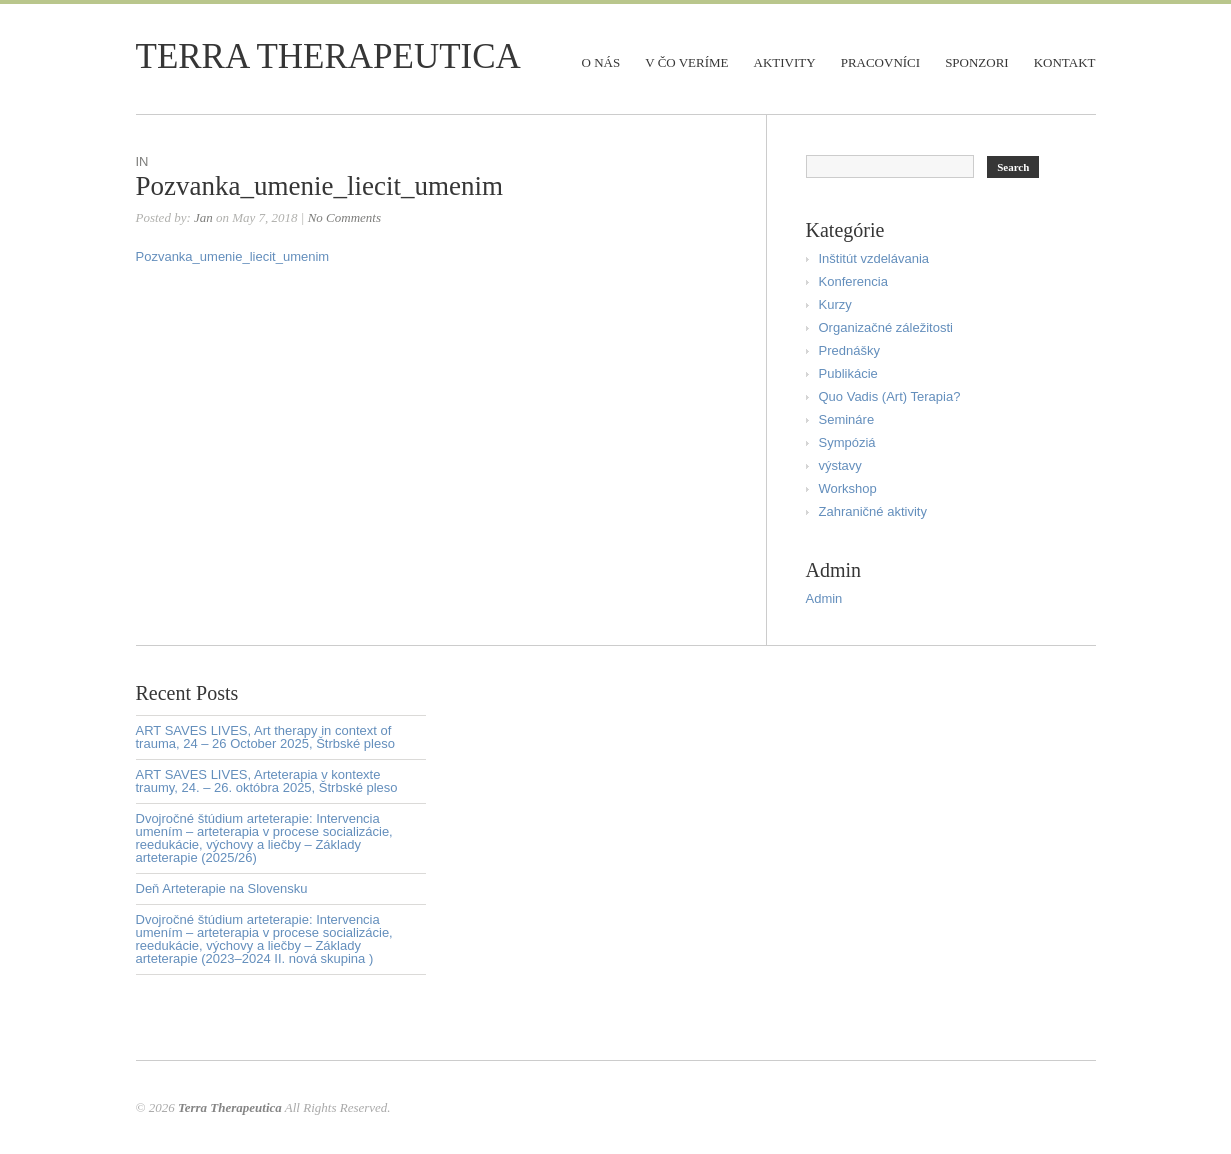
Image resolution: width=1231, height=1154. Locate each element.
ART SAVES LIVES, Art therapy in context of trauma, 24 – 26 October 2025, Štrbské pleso (265, 737)
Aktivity (785, 62)
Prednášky (849, 350)
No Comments (344, 217)
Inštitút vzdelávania (874, 258)
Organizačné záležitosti (886, 327)
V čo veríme (686, 62)
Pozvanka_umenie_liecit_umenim (319, 186)
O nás (601, 62)
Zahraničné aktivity (873, 511)
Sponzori (977, 62)
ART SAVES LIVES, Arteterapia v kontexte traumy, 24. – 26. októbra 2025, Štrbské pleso (267, 781)
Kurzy (835, 304)
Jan (203, 217)
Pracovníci (880, 62)
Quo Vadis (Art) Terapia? (890, 396)
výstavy (840, 465)
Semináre (847, 419)
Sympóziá (847, 442)
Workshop (848, 488)
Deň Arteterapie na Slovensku (222, 888)
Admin (824, 598)
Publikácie (848, 373)
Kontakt (1065, 62)
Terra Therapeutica (328, 56)
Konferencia (853, 281)
